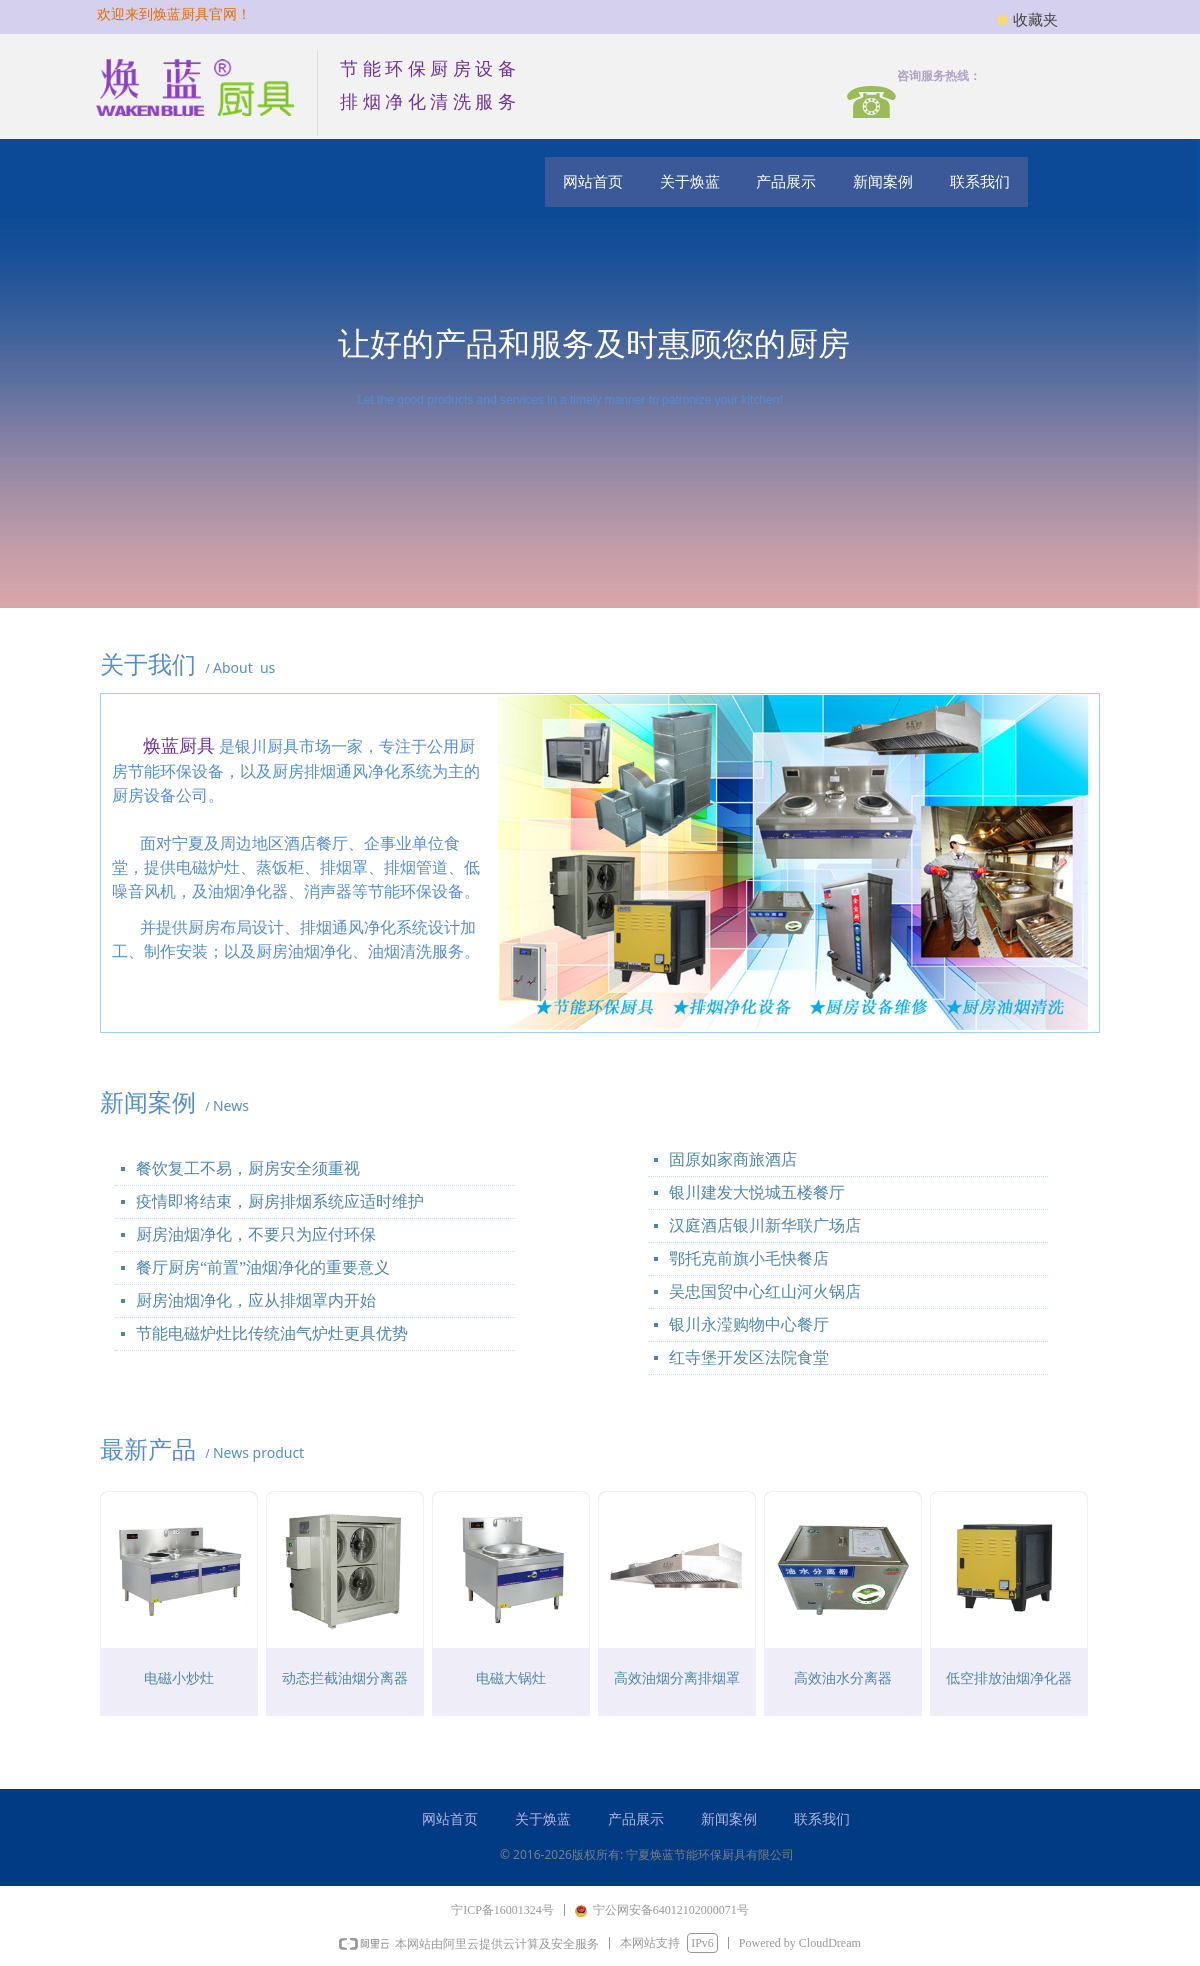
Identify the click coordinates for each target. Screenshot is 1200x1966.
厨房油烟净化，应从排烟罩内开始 (256, 1300)
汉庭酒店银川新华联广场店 (765, 1225)
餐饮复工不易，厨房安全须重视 (248, 1168)
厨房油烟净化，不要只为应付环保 (256, 1234)
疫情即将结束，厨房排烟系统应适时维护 (280, 1201)
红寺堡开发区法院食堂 (749, 1357)
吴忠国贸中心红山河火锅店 (765, 1291)
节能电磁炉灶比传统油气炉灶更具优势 (272, 1333)
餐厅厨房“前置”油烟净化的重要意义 (263, 1267)
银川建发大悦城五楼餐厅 (757, 1192)
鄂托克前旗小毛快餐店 (749, 1258)
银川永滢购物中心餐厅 (749, 1324)
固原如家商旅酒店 (733, 1159)
